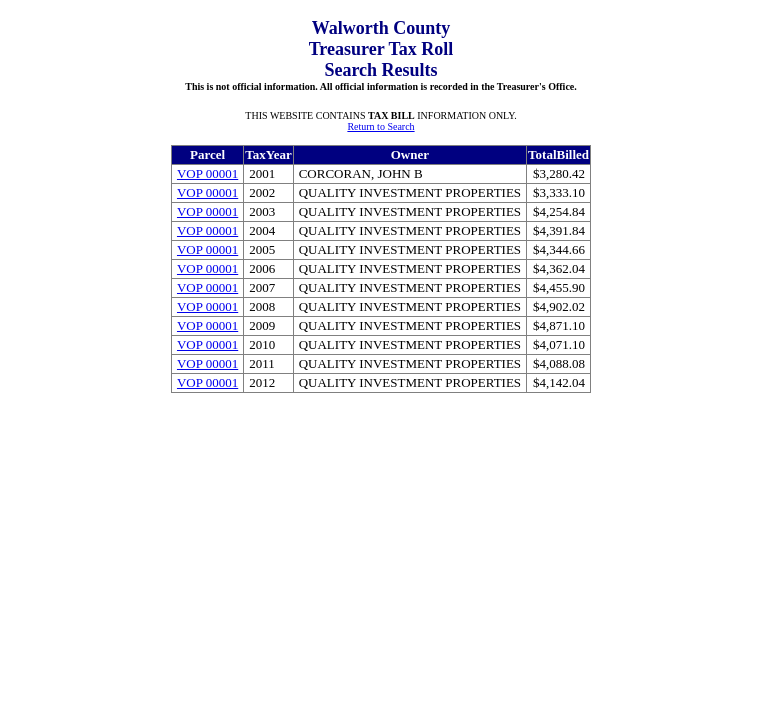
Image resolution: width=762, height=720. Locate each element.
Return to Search (380, 126)
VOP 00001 (207, 173)
